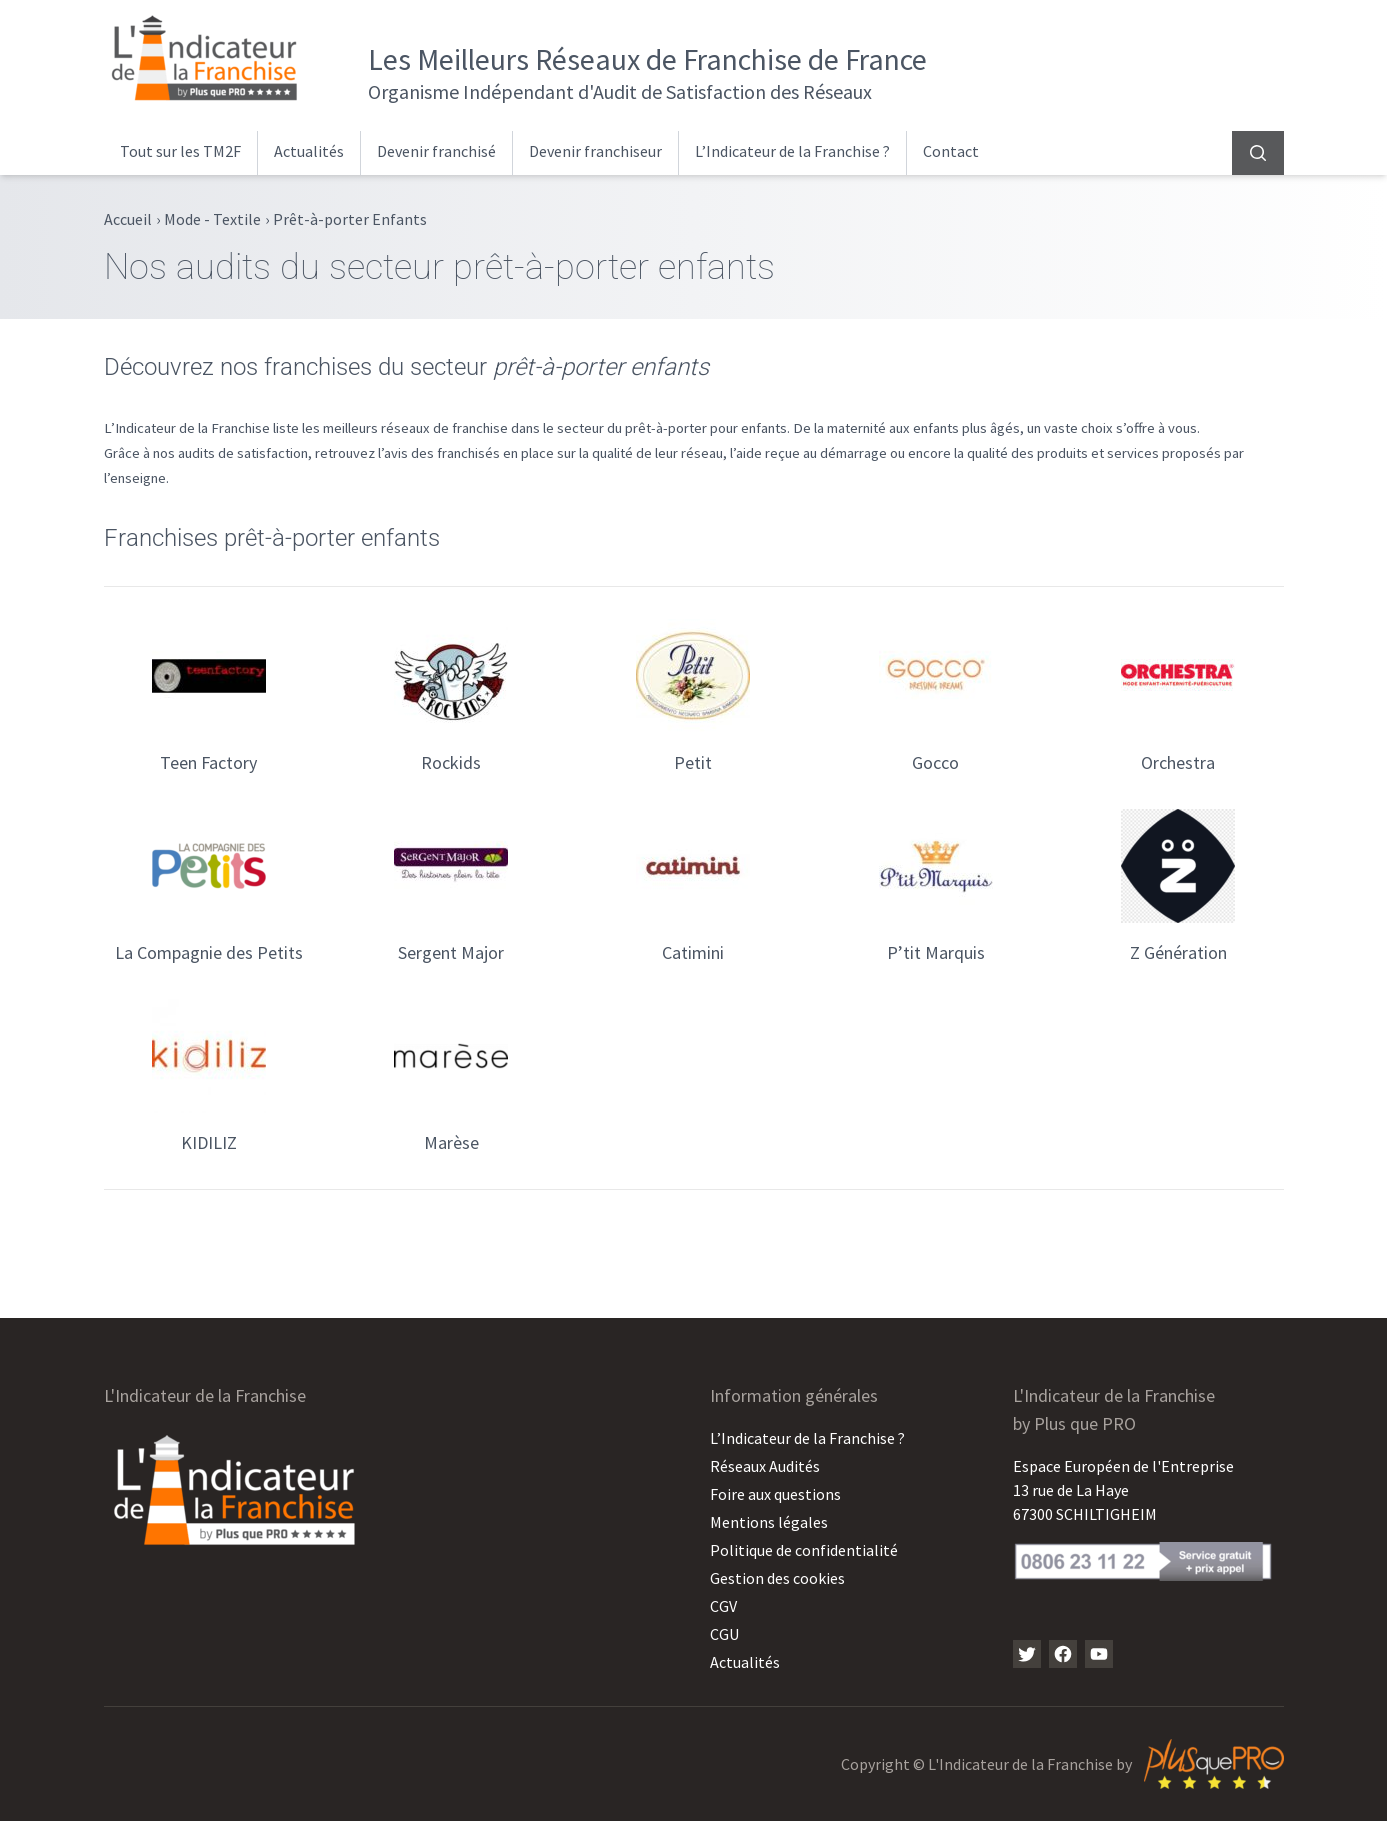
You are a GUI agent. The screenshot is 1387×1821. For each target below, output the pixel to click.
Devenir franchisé (436, 151)
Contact (951, 151)
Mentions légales (769, 1522)
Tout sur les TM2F (180, 151)
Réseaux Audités (765, 1466)
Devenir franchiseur (595, 151)
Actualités (309, 151)
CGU (724, 1634)
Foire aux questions (775, 1494)
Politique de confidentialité (804, 1550)
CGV (723, 1606)
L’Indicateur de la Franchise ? (792, 151)
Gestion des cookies (777, 1578)
